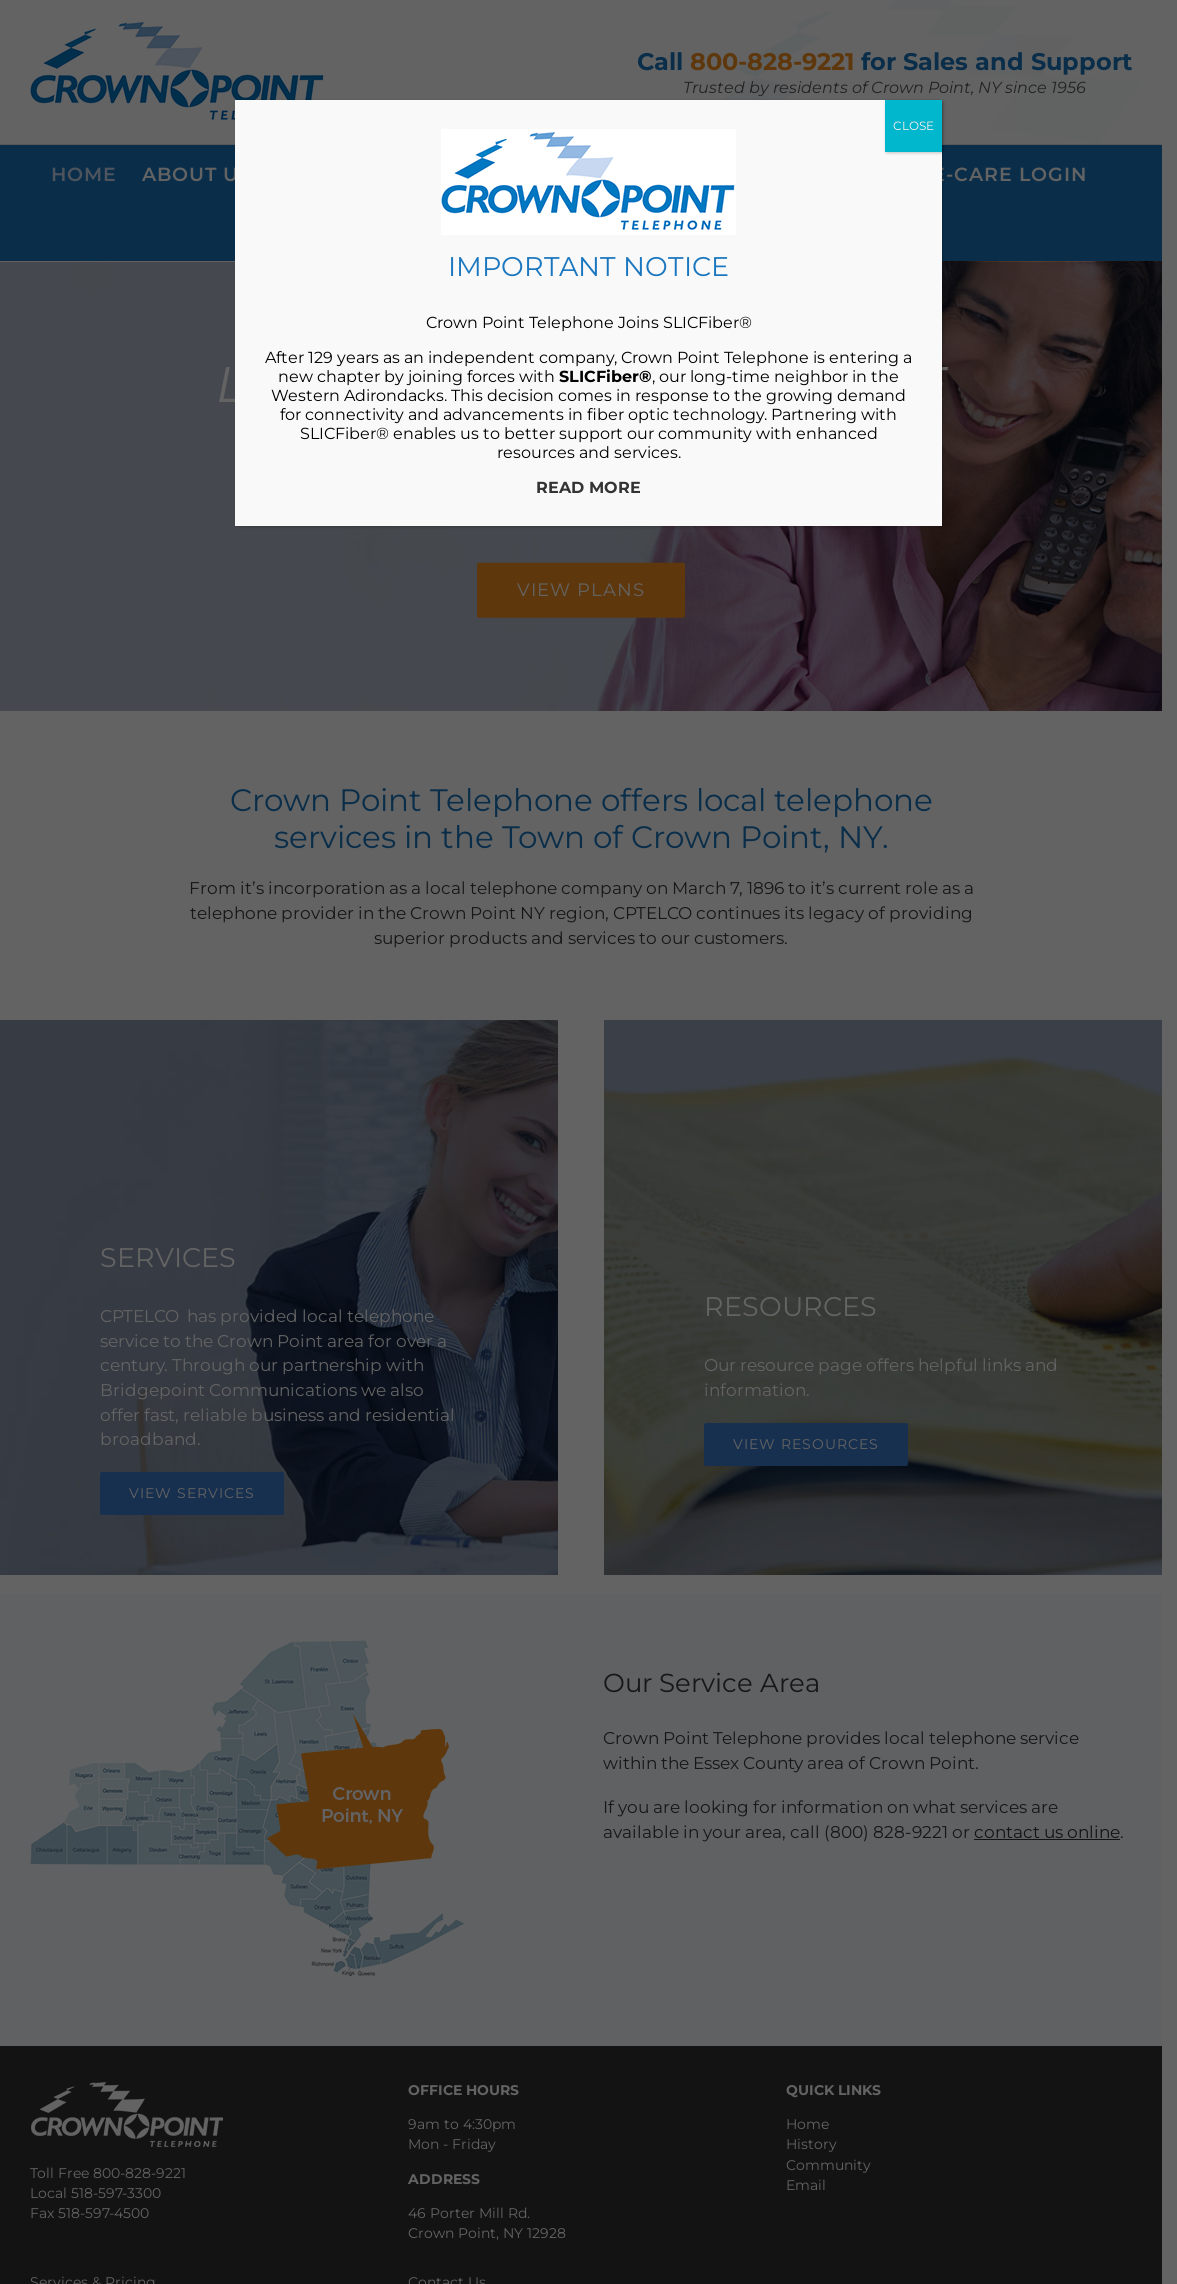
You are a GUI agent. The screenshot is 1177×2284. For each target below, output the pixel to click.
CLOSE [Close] (913, 125)
